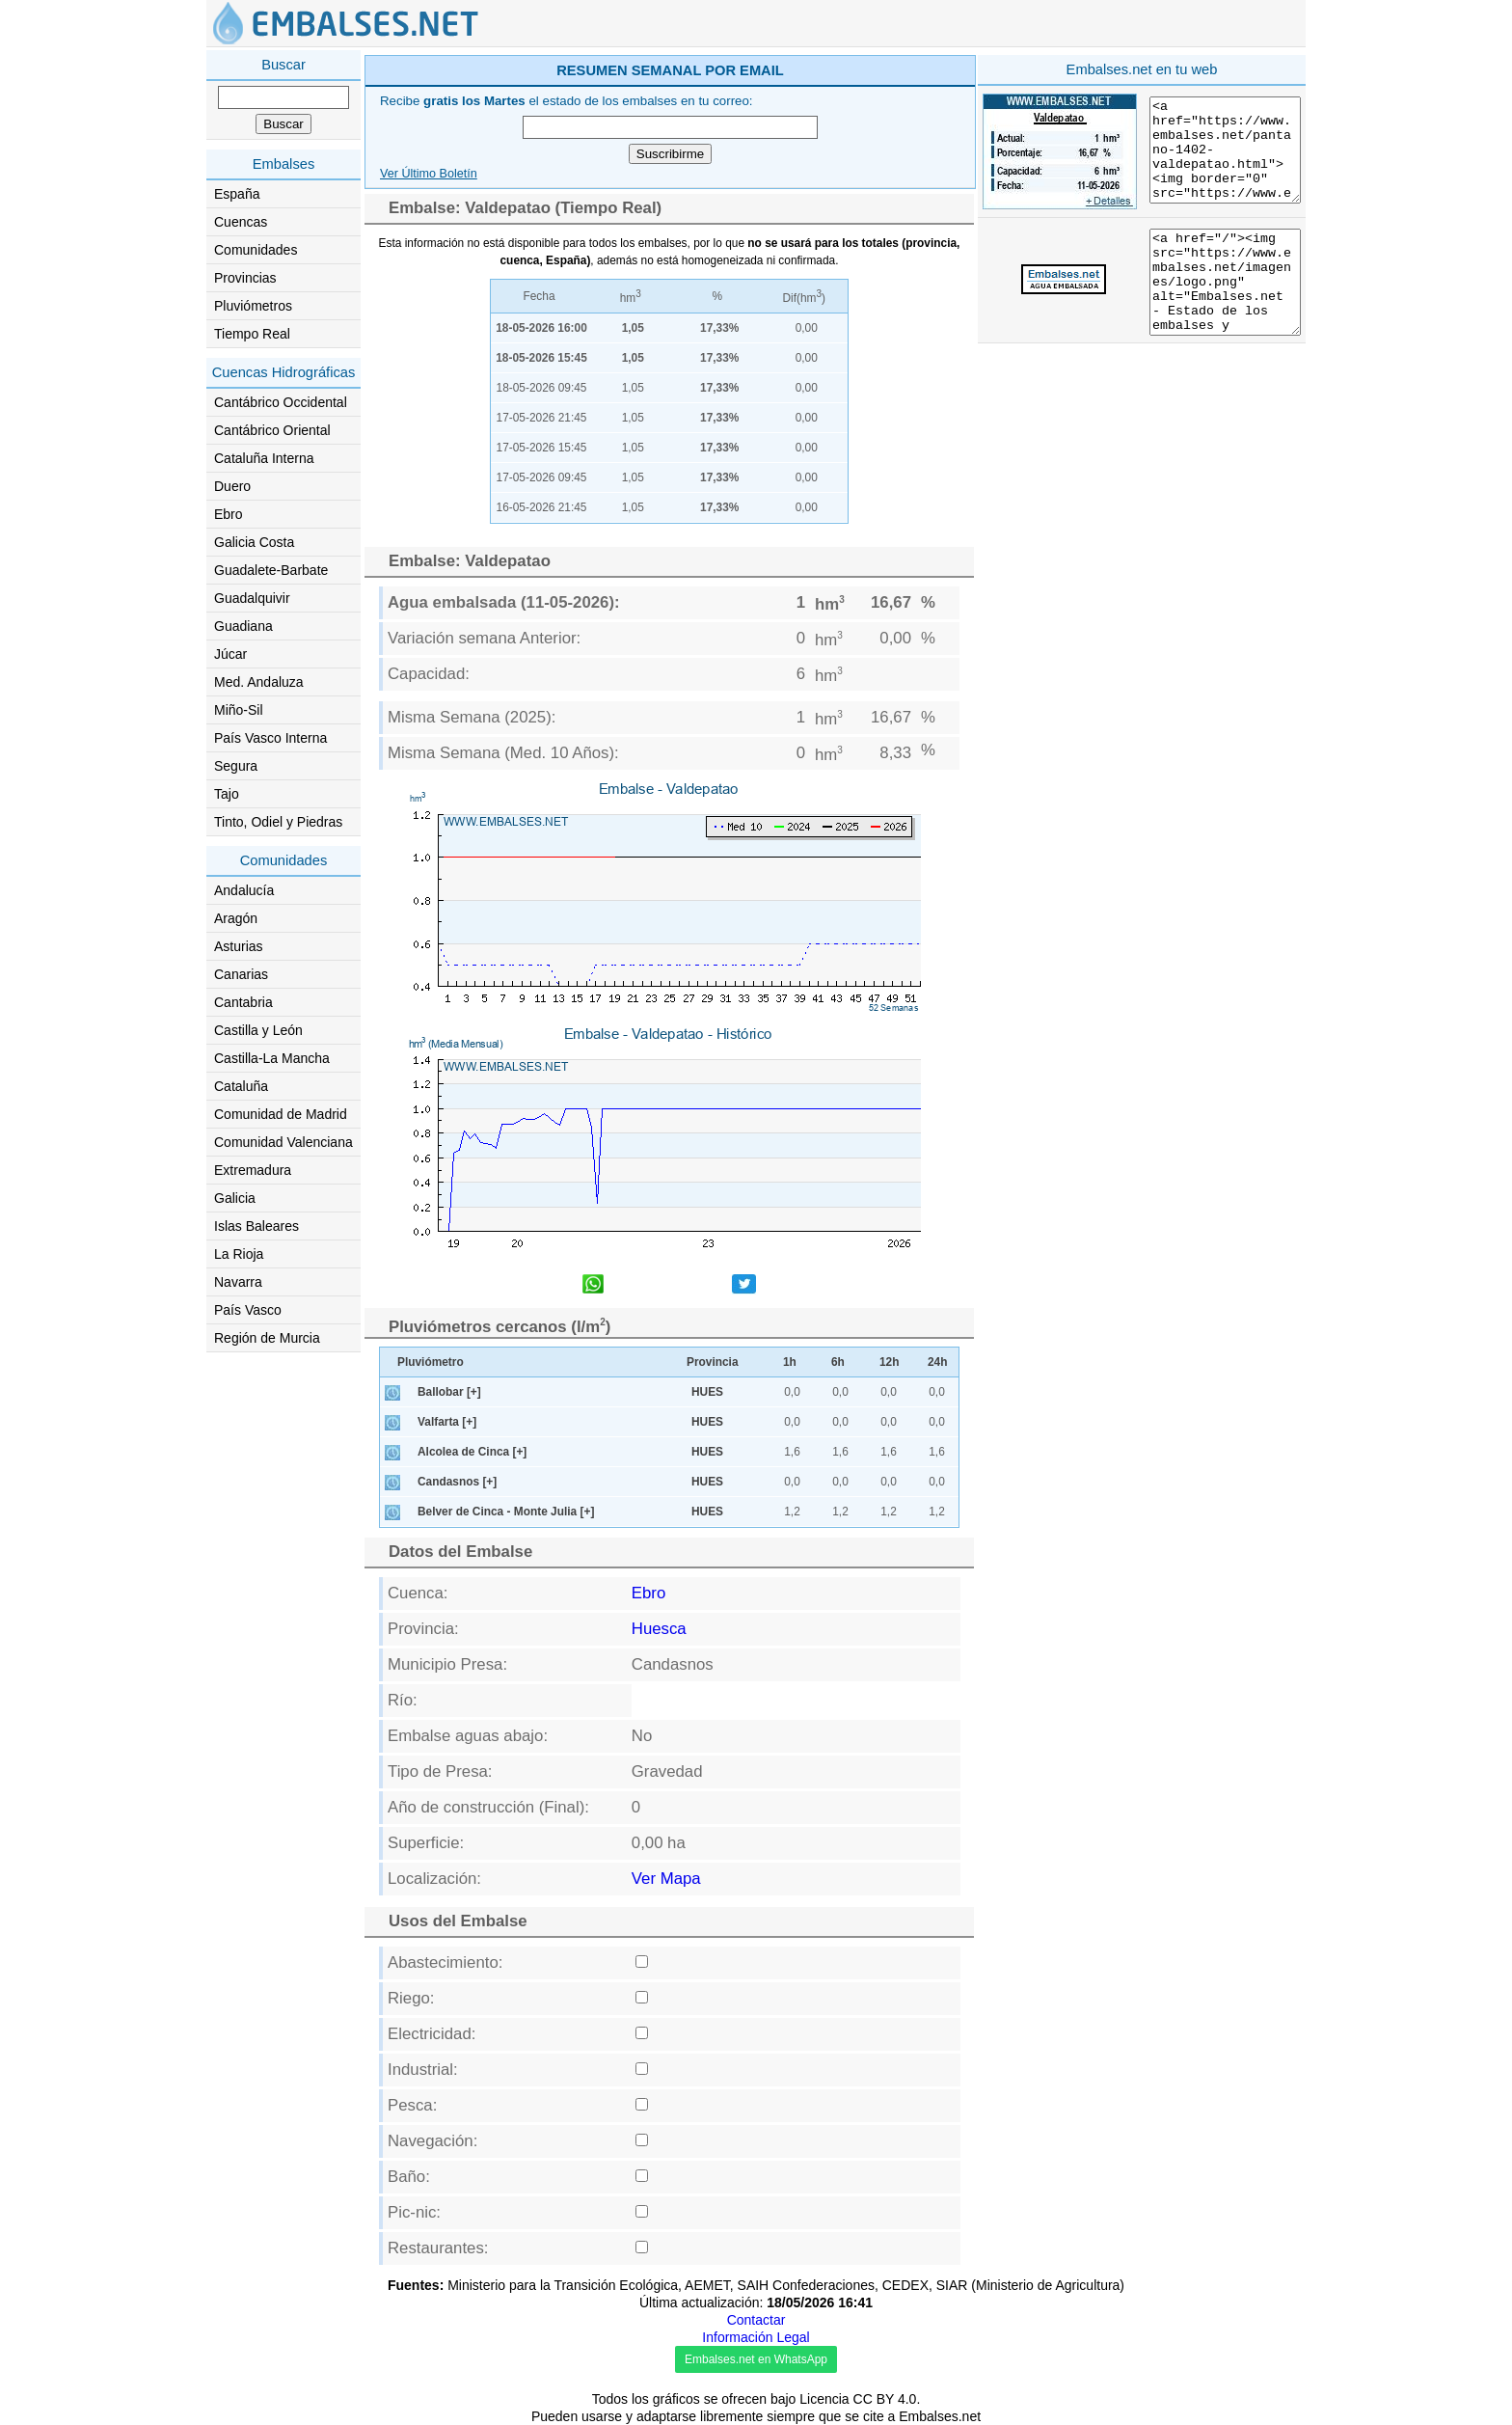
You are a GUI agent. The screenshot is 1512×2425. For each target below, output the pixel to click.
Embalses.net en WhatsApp (756, 2359)
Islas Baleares (256, 1226)
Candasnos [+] (457, 1481)
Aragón (235, 918)
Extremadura (252, 1170)
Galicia (235, 1198)
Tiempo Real (252, 333)
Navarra (238, 1282)
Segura (235, 766)
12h (889, 1362)
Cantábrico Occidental (280, 402)
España (236, 194)
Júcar (230, 654)
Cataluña (241, 1086)
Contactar (756, 2320)
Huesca (659, 1629)
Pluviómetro (430, 1362)
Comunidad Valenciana (283, 1142)
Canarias (241, 974)
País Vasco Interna (270, 738)
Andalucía (244, 890)
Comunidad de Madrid (280, 1114)
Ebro (228, 514)
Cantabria (243, 1002)
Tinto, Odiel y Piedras (278, 822)
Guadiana (243, 626)
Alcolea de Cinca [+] (472, 1451)
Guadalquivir (252, 598)
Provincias (245, 278)
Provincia (713, 1362)
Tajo (226, 794)
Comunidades (255, 250)
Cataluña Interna (264, 458)
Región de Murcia (267, 1338)
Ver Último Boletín (428, 173)
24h (938, 1362)
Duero (232, 486)
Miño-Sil (238, 710)
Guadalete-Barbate (271, 570)
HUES (707, 1392)
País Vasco (248, 1310)
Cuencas (240, 222)
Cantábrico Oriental (272, 430)
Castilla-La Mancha (272, 1058)
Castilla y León (258, 1030)
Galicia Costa (254, 542)
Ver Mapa (666, 1878)
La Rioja (238, 1254)
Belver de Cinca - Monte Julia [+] (506, 1511)
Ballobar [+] (449, 1392)
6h (838, 1362)
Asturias (238, 946)
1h (789, 1362)
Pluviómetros (253, 305)
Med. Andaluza (259, 682)
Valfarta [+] (447, 1422)
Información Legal (755, 2337)
